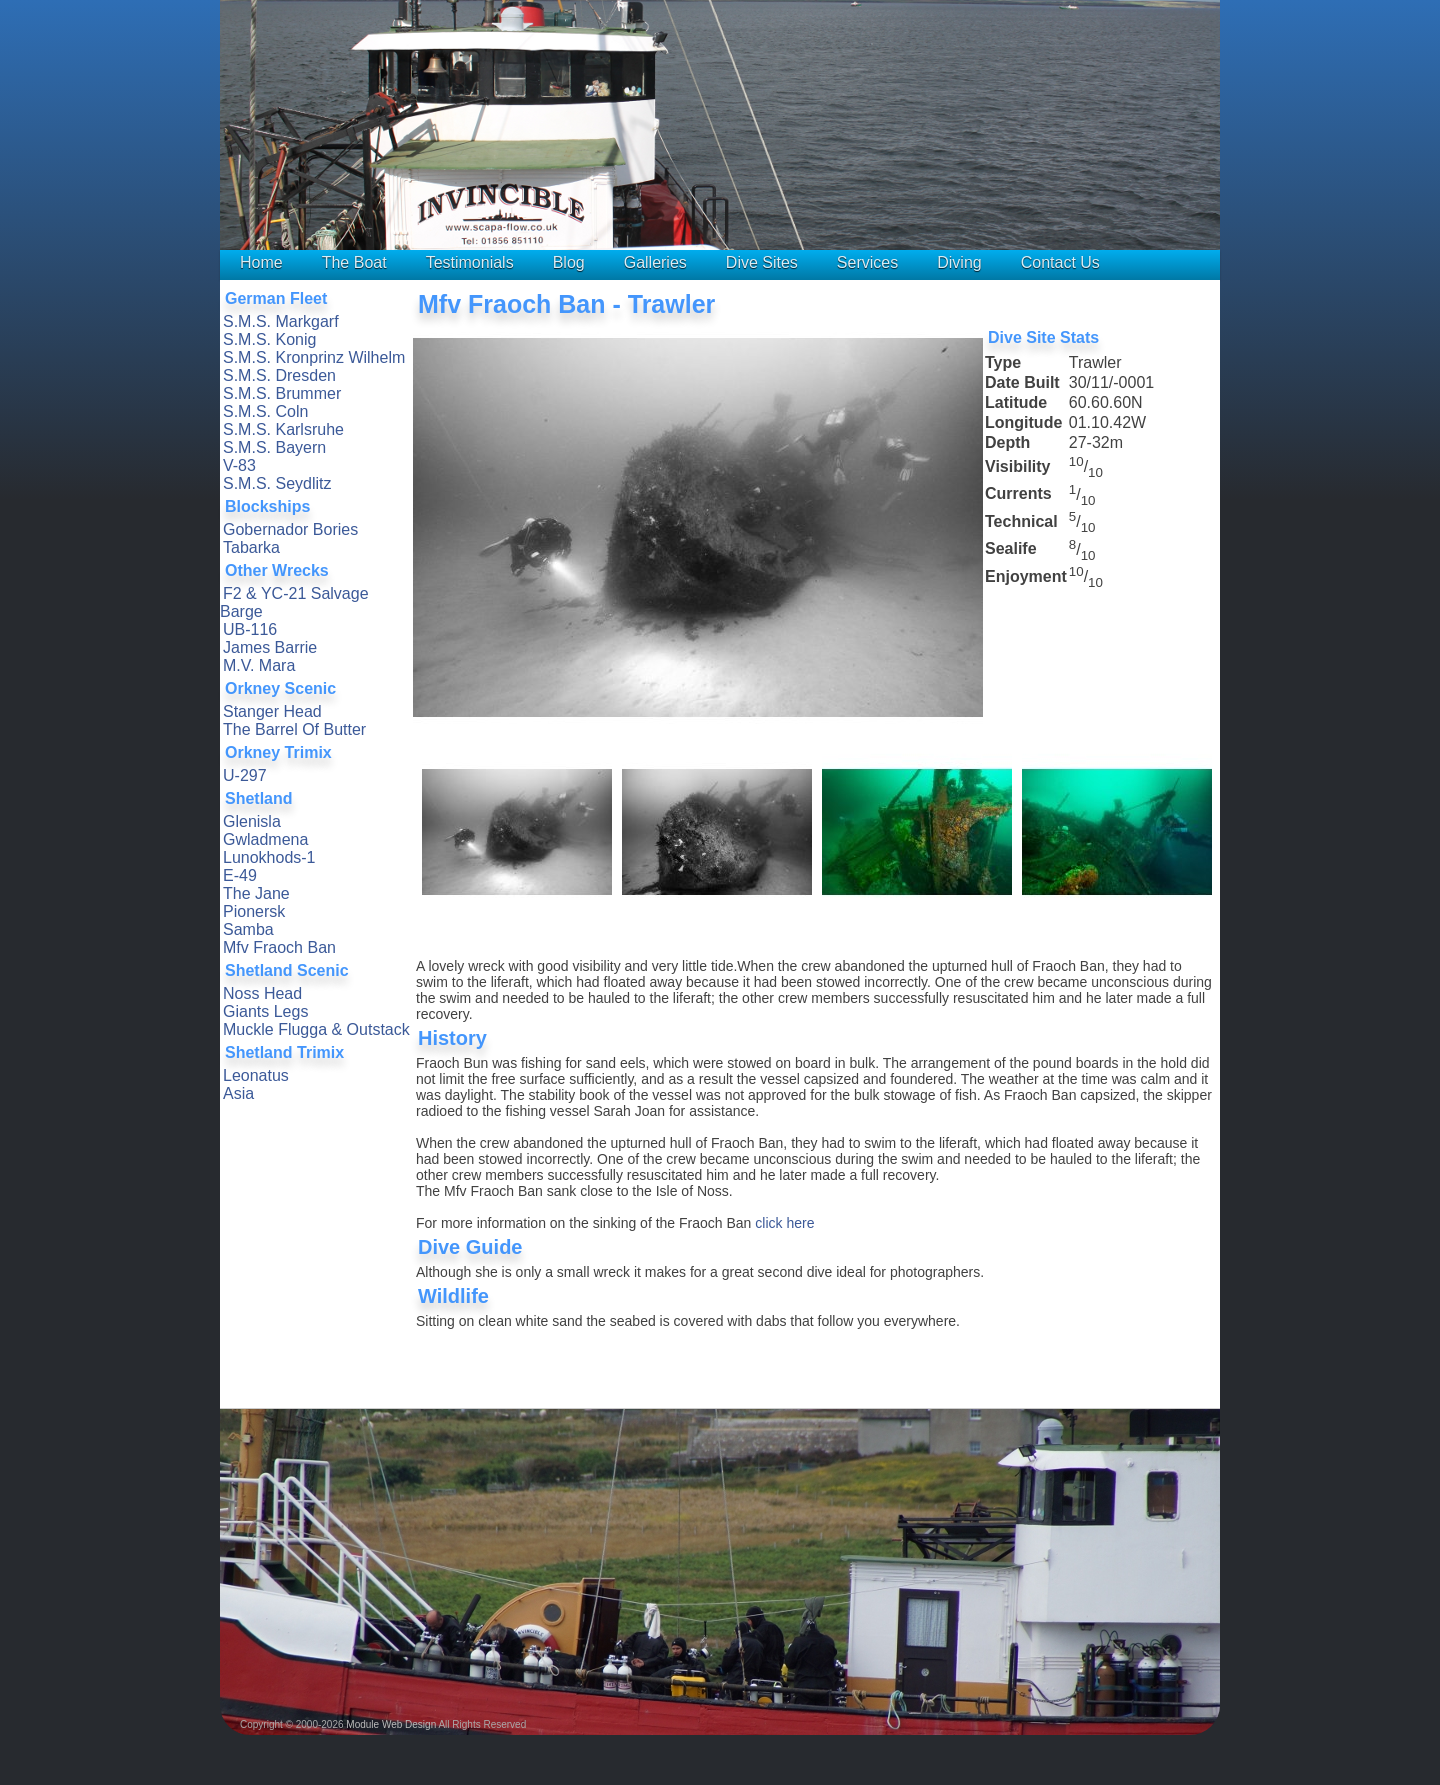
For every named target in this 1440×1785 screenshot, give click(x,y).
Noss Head (262, 993)
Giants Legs (265, 1011)
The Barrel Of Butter (294, 729)
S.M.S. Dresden (279, 375)
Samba (248, 929)
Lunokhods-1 (269, 857)
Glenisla (252, 821)
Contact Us (1060, 262)
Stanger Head (272, 711)
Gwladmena (265, 839)
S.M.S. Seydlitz (277, 483)
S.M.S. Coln (265, 411)
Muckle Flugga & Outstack (316, 1029)
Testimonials (470, 262)
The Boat (354, 262)
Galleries (655, 262)
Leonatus (256, 1075)
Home (261, 262)
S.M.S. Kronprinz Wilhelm (314, 357)
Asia (238, 1093)
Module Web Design (391, 1724)
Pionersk (254, 911)
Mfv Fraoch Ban (279, 947)
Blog (569, 262)
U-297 (245, 775)
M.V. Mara (259, 665)
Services (867, 262)
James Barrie (270, 647)
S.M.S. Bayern (274, 447)
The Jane (256, 893)
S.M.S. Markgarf (281, 321)
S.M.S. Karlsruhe (283, 429)
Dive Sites (762, 262)
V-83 (239, 465)
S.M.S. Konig (269, 339)
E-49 (240, 875)
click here (784, 1223)
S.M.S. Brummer (282, 393)
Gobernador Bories (290, 529)
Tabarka (251, 547)
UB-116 (250, 629)
